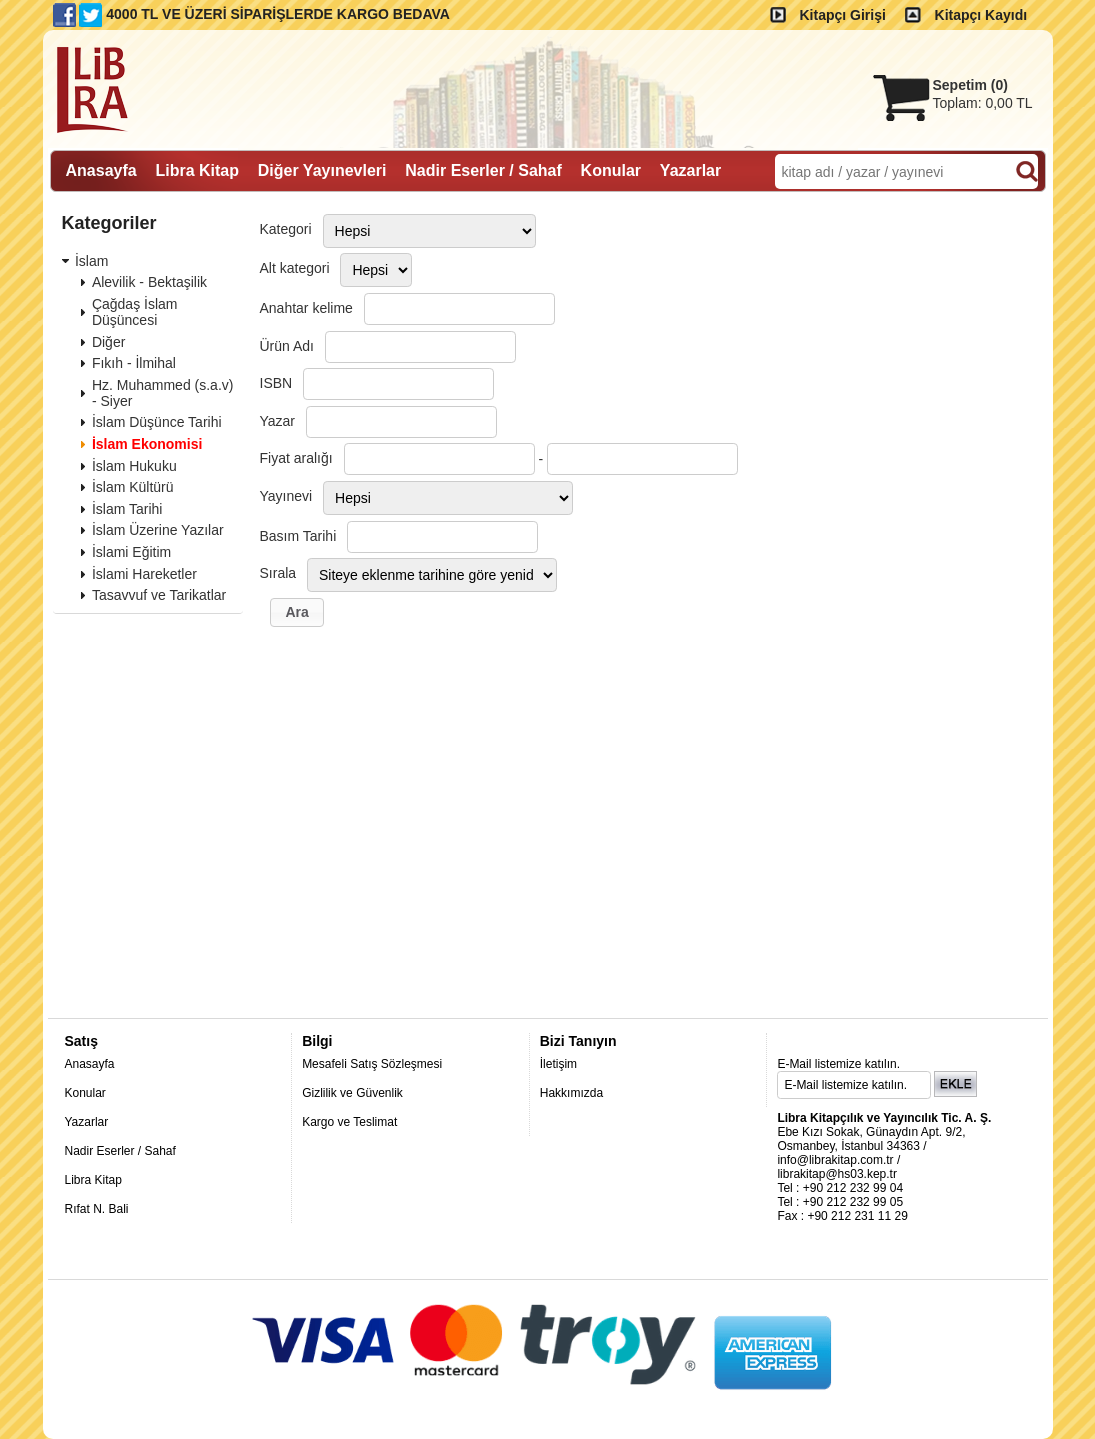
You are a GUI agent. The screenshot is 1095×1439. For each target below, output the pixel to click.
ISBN (276, 383)
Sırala (278, 573)
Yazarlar (87, 1122)
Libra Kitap (93, 1180)
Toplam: (983, 103)
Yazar (278, 421)
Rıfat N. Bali (97, 1209)
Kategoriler (109, 223)
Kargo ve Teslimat (349, 1122)
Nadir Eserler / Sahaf (120, 1151)
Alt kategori (295, 268)
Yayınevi (286, 496)
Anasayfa (90, 1064)
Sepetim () (970, 85)
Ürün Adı (287, 346)
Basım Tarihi (298, 536)
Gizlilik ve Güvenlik (352, 1093)
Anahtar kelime (306, 308)
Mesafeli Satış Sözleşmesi (372, 1064)
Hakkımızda (571, 1093)
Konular (85, 1093)
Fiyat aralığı (296, 458)
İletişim (558, 1064)
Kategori (286, 229)
